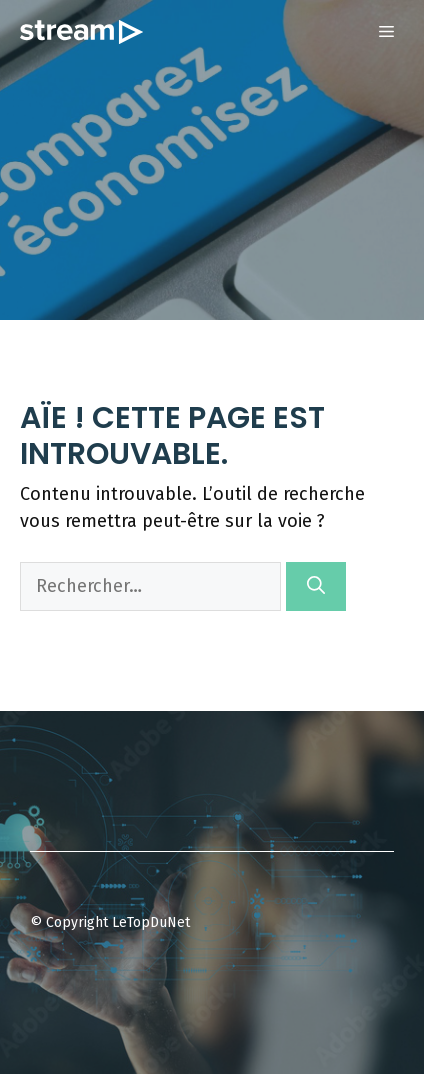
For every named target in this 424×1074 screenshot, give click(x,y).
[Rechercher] (316, 586)
